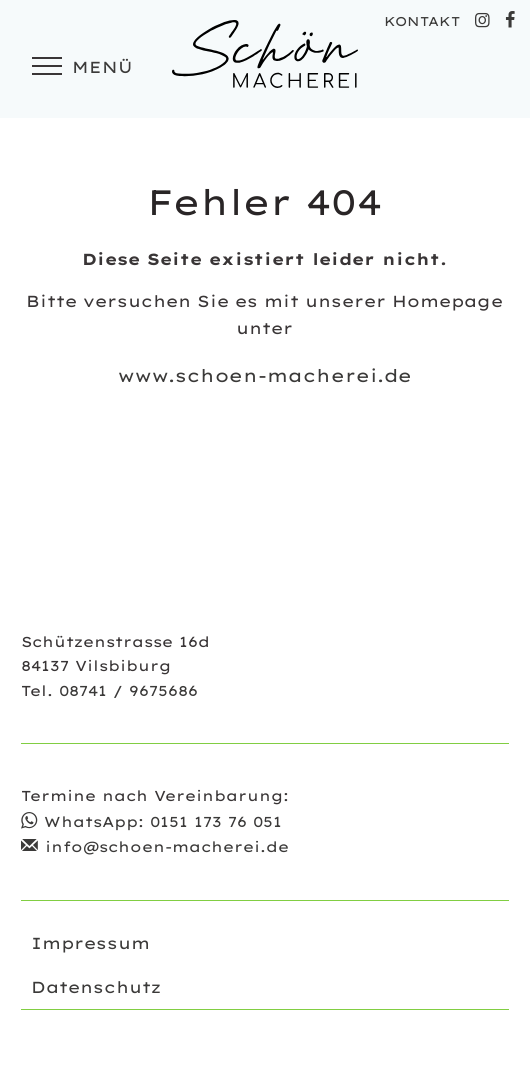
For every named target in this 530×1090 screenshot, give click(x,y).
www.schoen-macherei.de (265, 375)
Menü (79, 67)
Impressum (90, 943)
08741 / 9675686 (128, 691)
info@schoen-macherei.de (167, 847)
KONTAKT (422, 21)
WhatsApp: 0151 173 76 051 (163, 822)
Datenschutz (96, 987)
